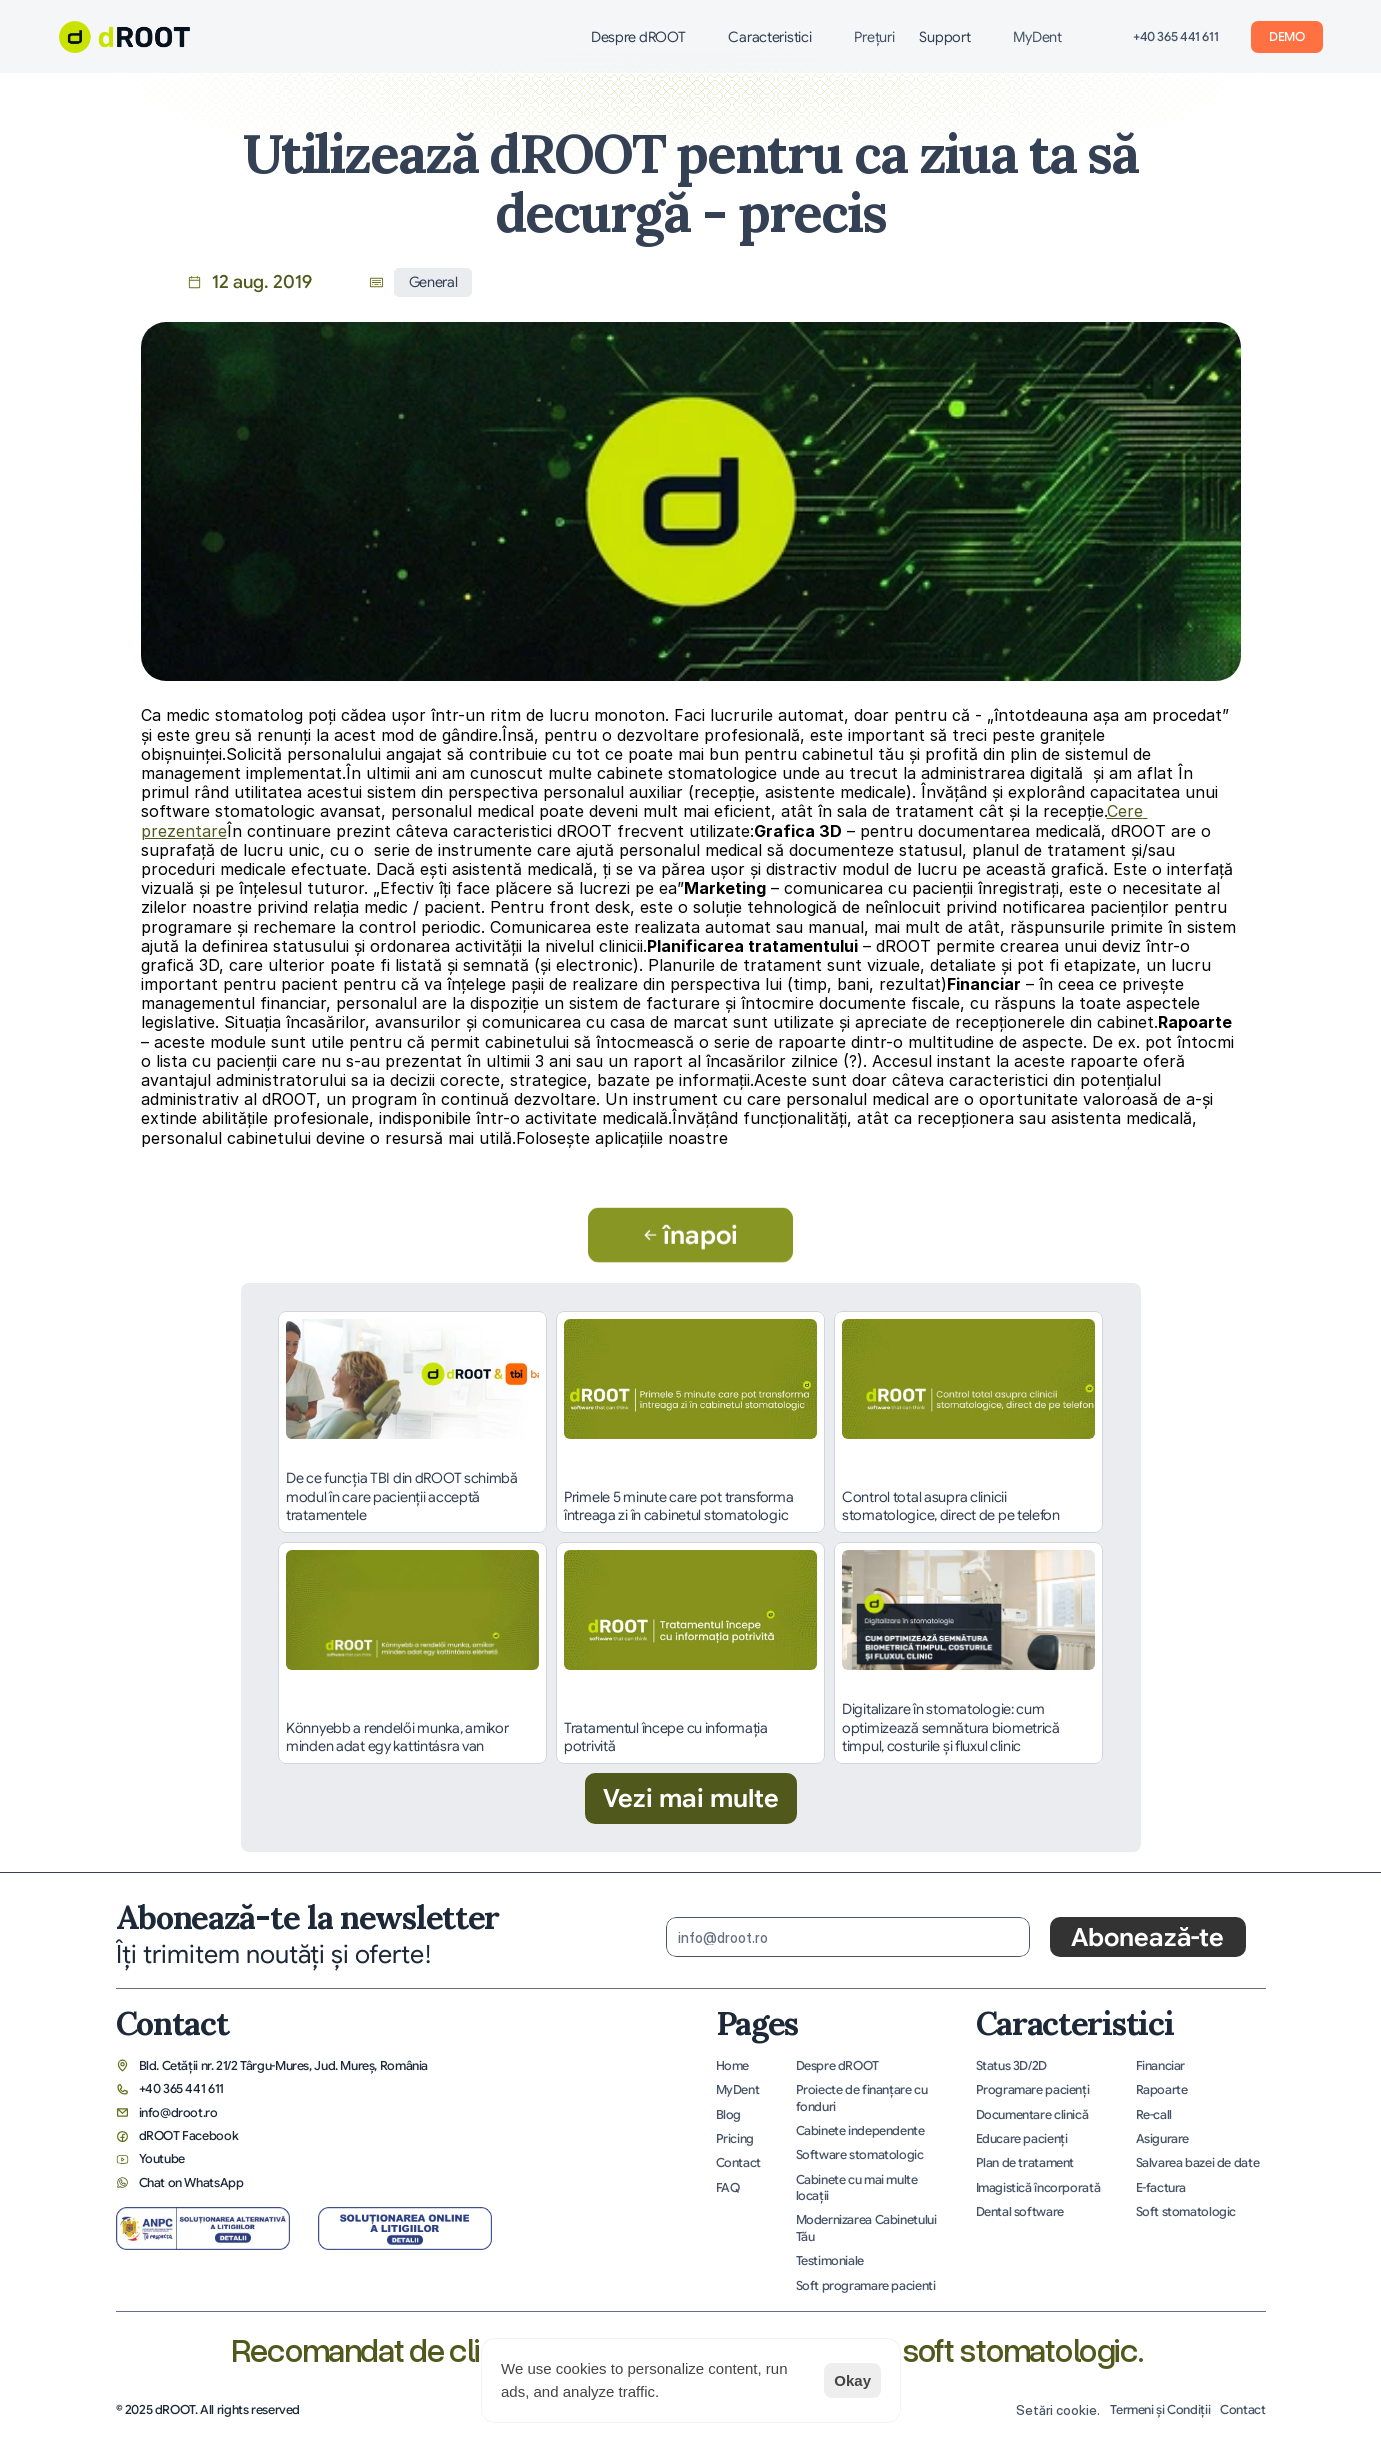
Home (733, 2066)
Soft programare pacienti (866, 2286)
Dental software (1020, 2212)
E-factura (1161, 2188)
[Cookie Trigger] (1058, 2410)
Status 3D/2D (1011, 2066)
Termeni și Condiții (1160, 2410)
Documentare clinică (1032, 2115)
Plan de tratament (1025, 2163)
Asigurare (1163, 2139)
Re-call (1154, 2115)
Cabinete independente (860, 2131)
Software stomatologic (860, 2155)
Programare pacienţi (1033, 2090)
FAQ (728, 2188)
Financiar (1161, 2066)
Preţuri (874, 37)
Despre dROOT (837, 2066)
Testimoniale (830, 2261)
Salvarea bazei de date (1198, 2163)
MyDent (1037, 37)
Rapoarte (1162, 2090)
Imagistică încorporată (1038, 2188)
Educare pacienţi (1022, 2139)
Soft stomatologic (1186, 2212)
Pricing (735, 2139)
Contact (738, 2163)
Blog (729, 2115)
